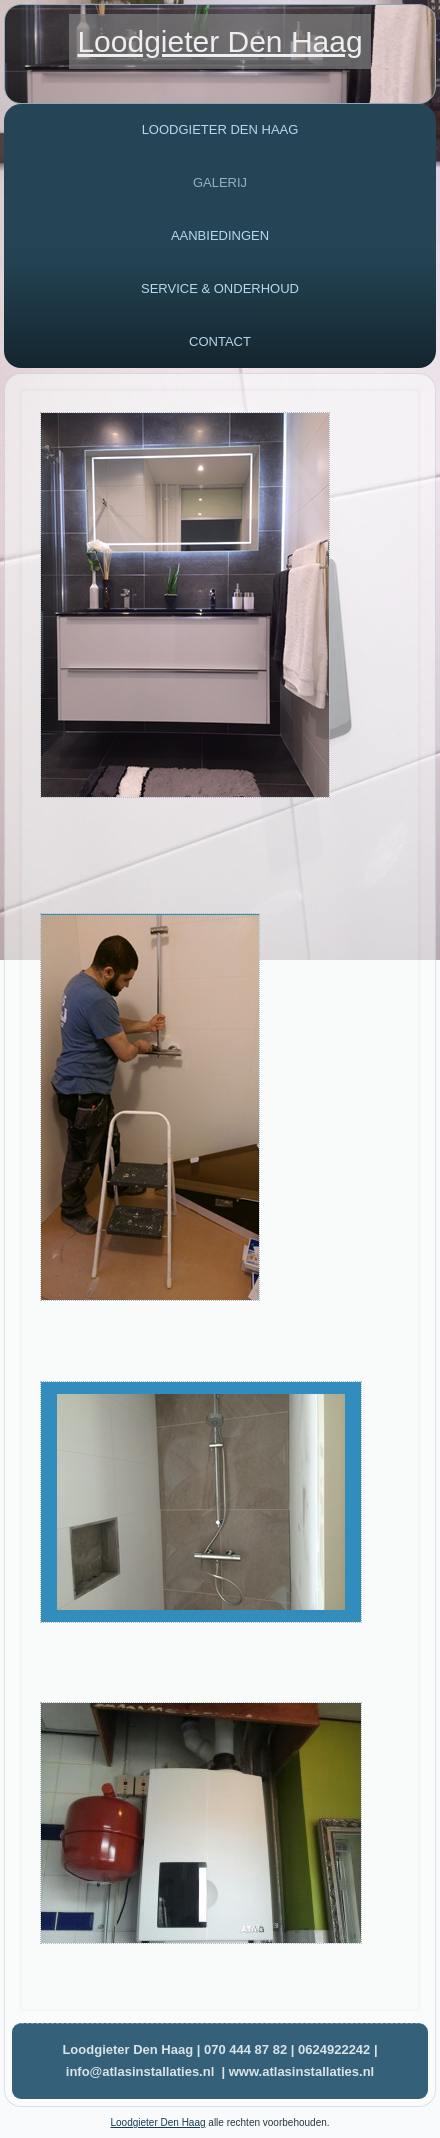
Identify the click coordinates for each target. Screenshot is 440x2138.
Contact (220, 341)
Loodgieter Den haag (220, 129)
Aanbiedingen (220, 235)
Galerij (220, 182)
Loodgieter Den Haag (219, 41)
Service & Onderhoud (220, 288)
